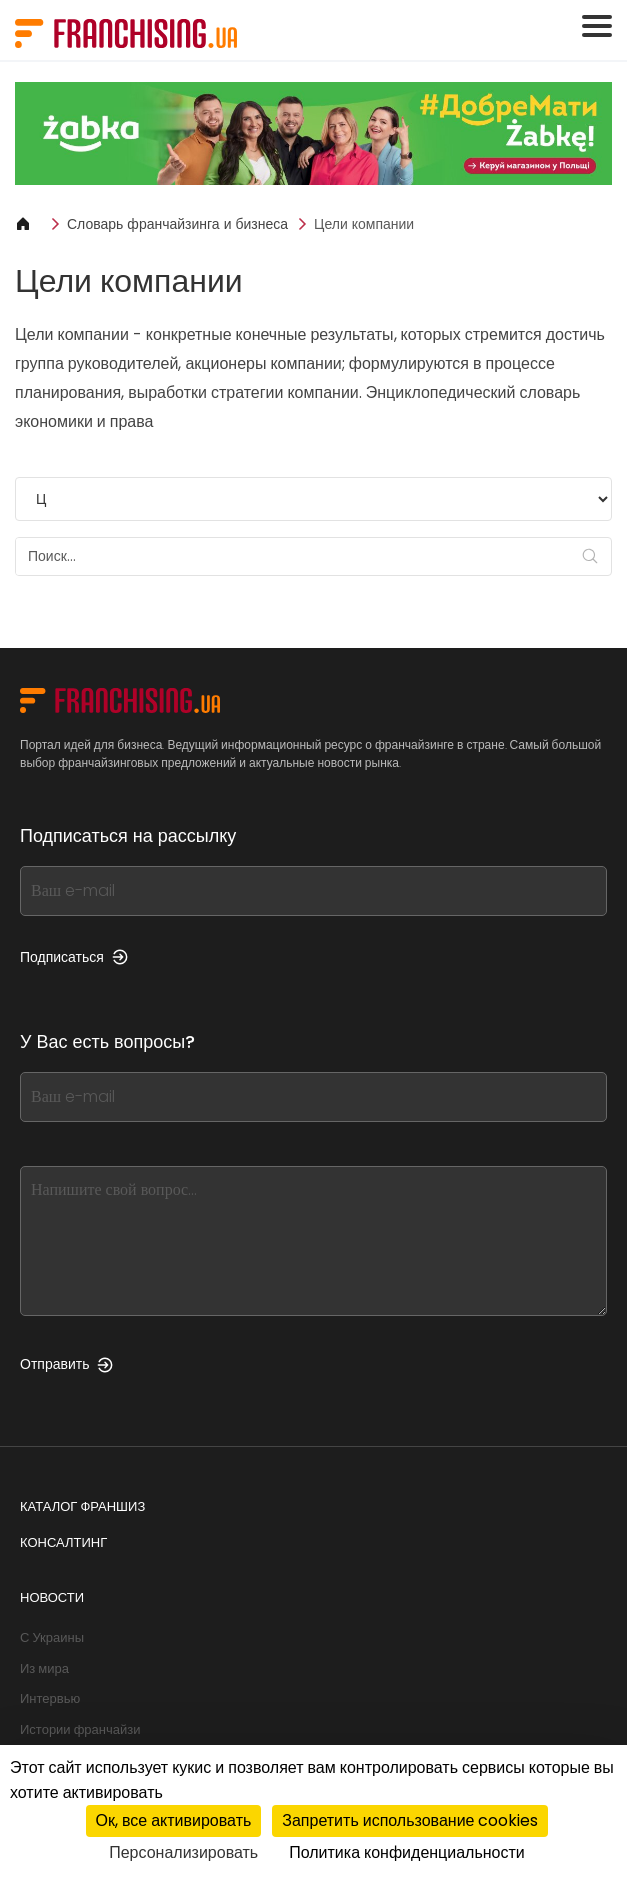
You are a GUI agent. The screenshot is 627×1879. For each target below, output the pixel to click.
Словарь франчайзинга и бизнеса (177, 224)
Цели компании (364, 224)
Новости (52, 1597)
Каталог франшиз (82, 1506)
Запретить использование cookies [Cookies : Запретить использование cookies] (410, 1820)
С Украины (52, 1637)
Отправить (66, 1364)
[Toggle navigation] (597, 26)
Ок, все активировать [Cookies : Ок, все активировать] (174, 1820)
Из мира (44, 1668)
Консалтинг (63, 1542)
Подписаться (74, 957)
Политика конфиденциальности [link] (407, 1852)
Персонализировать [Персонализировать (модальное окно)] (183, 1852)
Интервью (50, 1698)
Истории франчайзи (80, 1729)
